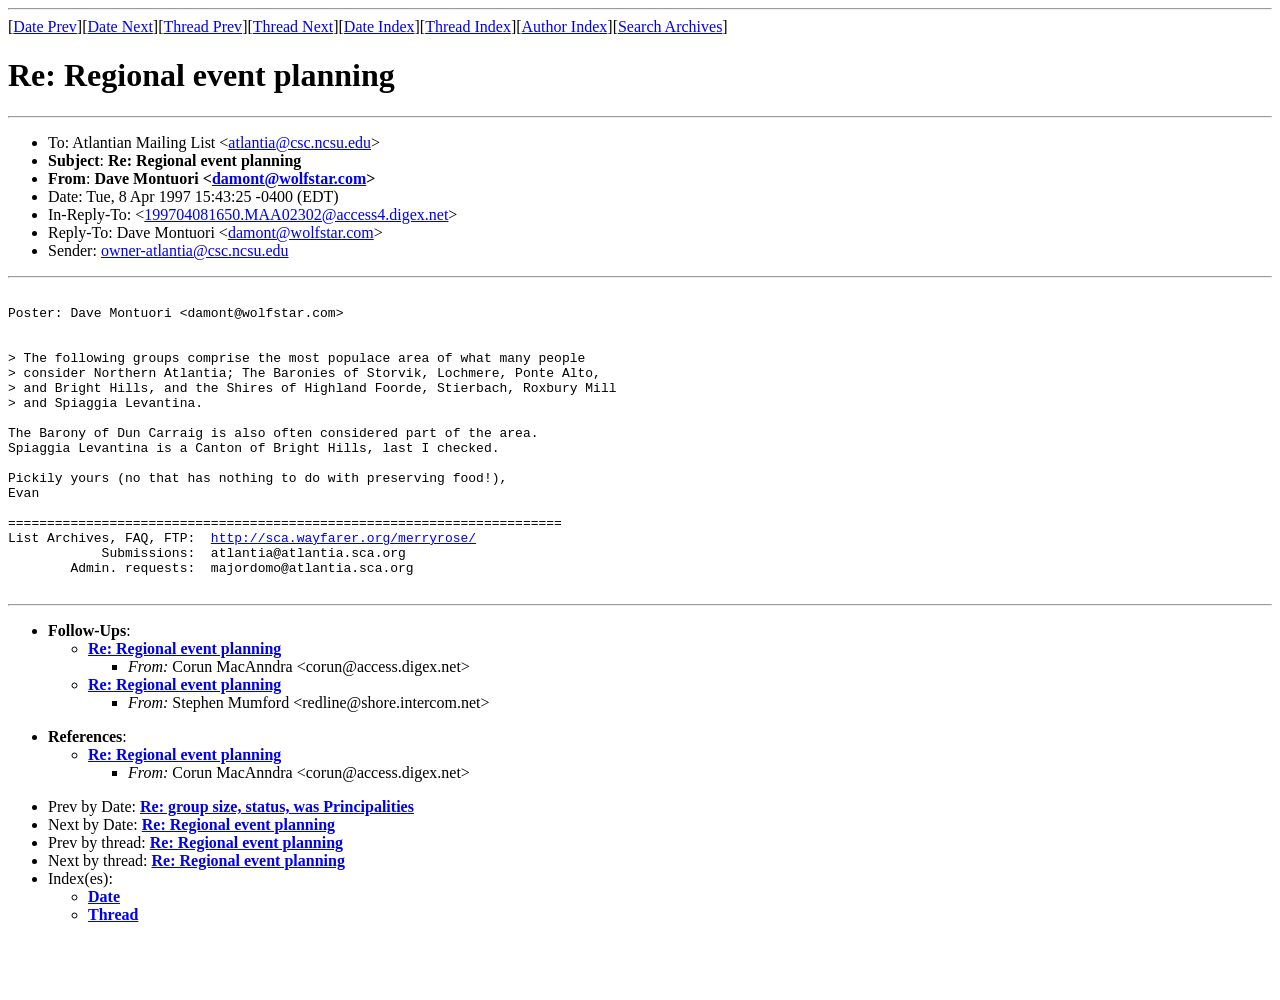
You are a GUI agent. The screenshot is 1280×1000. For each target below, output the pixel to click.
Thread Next (293, 26)
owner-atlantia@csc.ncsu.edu (195, 250)
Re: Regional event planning (184, 708)
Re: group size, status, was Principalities (277, 866)
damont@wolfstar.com (289, 178)
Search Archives (670, 26)
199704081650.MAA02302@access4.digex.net (296, 214)
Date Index (379, 26)
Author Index (565, 26)
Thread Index (468, 26)
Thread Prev (202, 26)
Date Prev (45, 26)
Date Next (120, 26)
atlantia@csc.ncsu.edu (299, 142)
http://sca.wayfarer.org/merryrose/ (343, 588)
